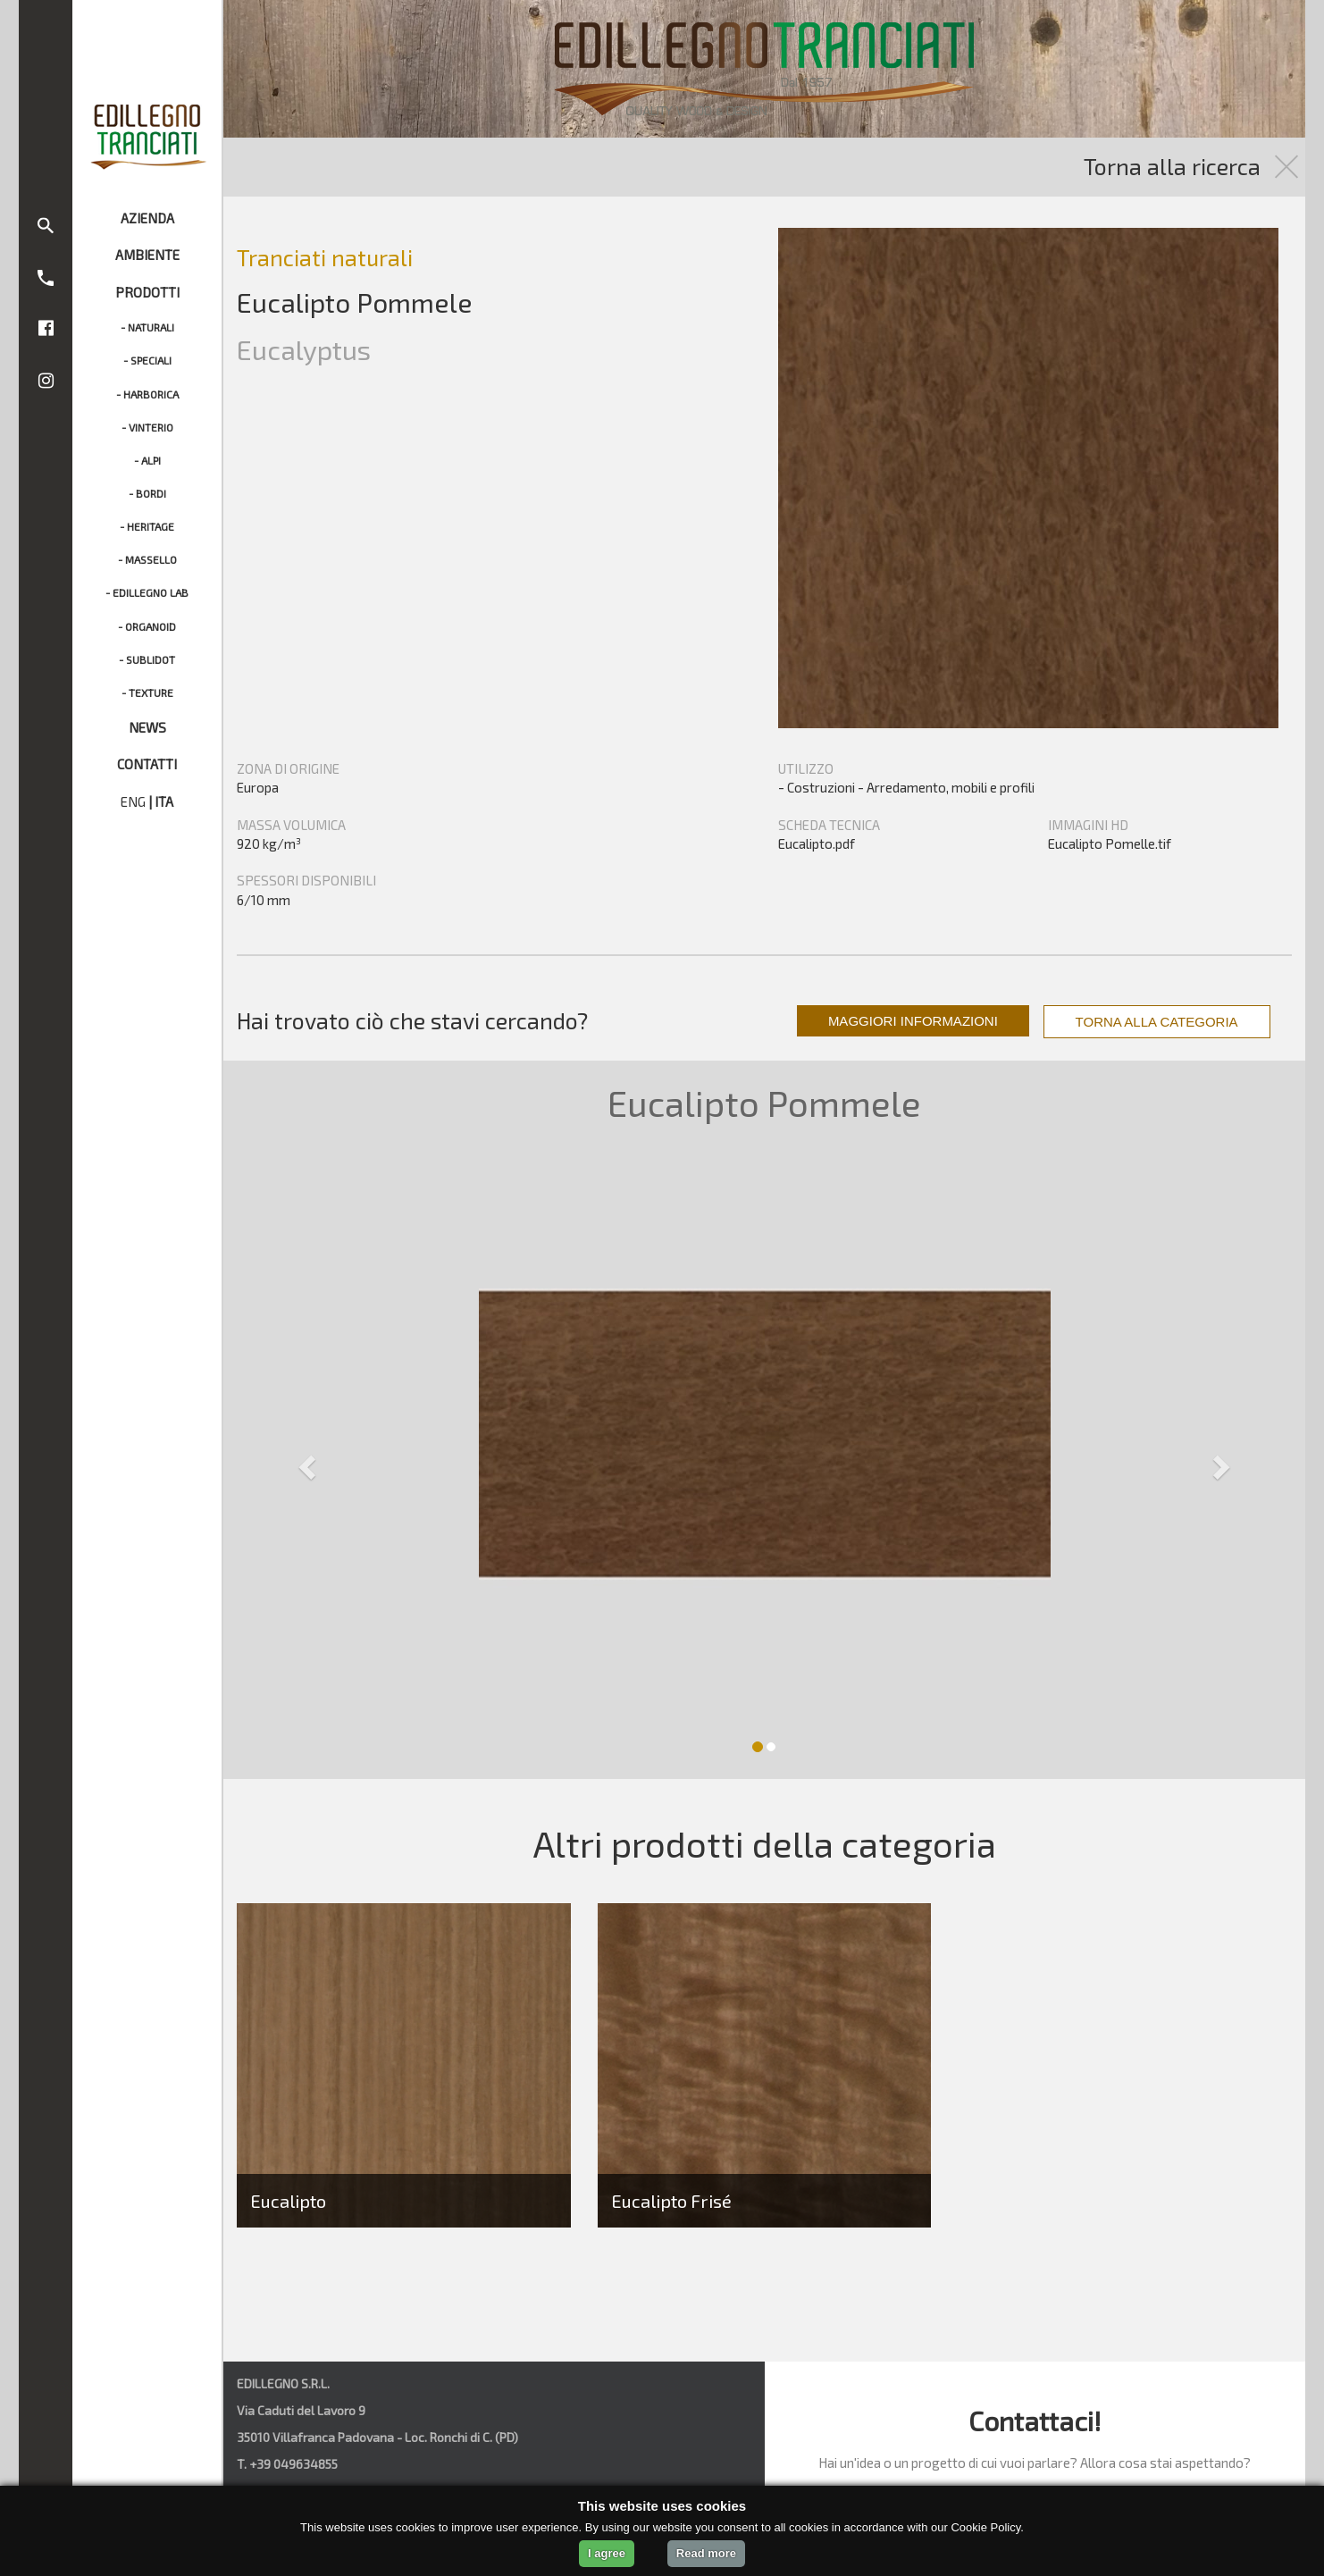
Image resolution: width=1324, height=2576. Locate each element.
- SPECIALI (147, 360)
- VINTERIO (147, 427)
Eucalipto (288, 2200)
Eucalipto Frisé (671, 2200)
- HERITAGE (147, 526)
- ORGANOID (147, 626)
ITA (164, 801)
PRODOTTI (147, 292)
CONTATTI (147, 764)
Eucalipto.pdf (816, 843)
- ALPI (147, 460)
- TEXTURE (147, 692)
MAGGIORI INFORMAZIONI (913, 1020)
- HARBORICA (147, 394)
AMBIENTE (147, 255)
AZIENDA (147, 218)
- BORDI (147, 493)
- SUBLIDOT (147, 659)
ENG (133, 801)
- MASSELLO (147, 559)
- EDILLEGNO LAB (147, 592)
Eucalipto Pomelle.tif (1109, 843)
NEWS (147, 727)
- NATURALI (147, 327)
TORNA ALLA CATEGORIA (1157, 1021)
